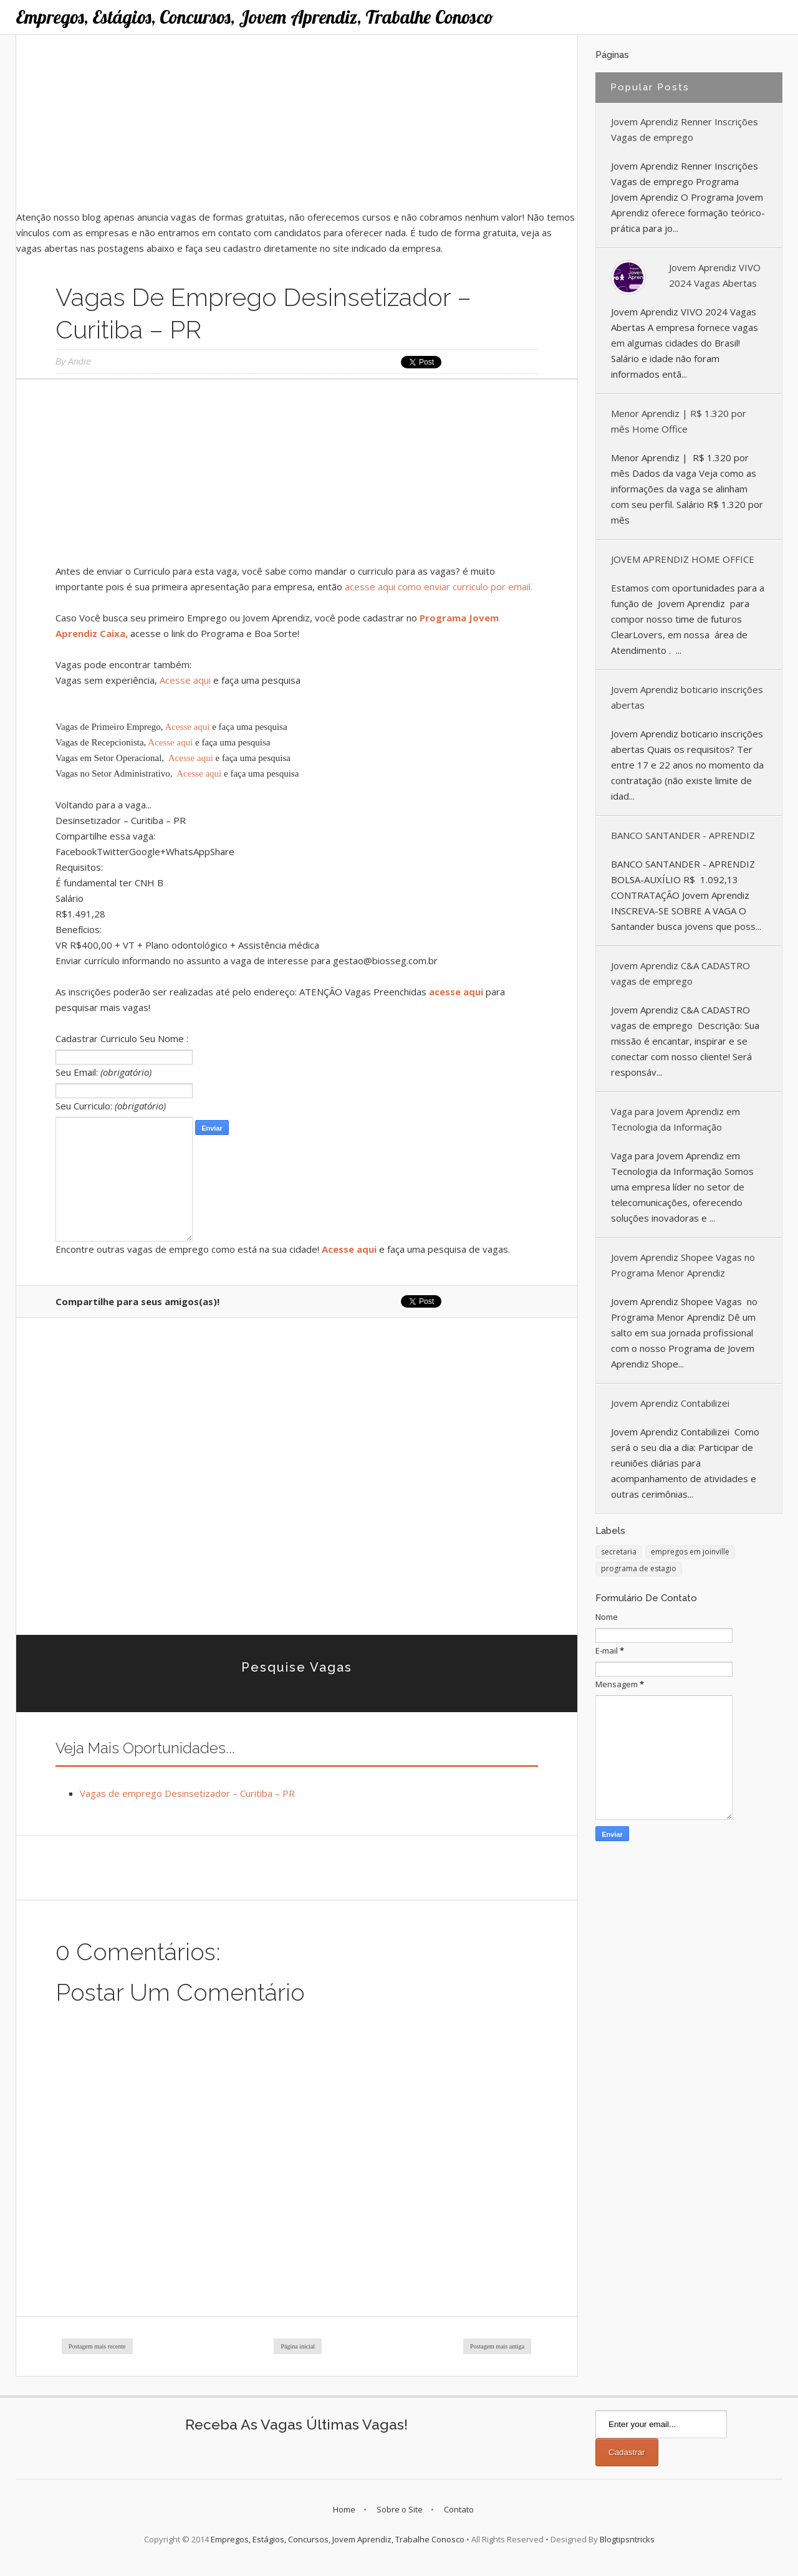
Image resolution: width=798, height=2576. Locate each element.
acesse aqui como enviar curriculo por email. (438, 586)
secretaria (619, 1551)
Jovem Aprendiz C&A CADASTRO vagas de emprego (680, 973)
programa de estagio (638, 1568)
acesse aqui (456, 991)
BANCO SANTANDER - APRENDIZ (683, 835)
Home (344, 2509)
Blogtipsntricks (627, 2539)
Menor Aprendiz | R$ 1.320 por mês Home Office (678, 421)
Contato (459, 2509)
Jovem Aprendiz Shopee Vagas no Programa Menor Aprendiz (683, 1265)
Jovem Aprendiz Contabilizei (670, 1403)
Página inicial (298, 2346)
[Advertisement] (296, 122)
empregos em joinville (690, 1551)
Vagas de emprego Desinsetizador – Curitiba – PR (187, 1793)
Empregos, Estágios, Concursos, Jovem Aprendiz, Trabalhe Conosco (255, 17)
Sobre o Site (400, 2509)
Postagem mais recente (97, 2346)
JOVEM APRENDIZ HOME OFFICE (682, 559)
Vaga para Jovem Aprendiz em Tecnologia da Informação (675, 1119)
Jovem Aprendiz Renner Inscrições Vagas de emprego (684, 129)
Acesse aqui (185, 680)
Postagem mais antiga (497, 2346)
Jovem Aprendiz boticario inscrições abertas (687, 697)
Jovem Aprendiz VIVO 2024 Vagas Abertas (715, 275)
